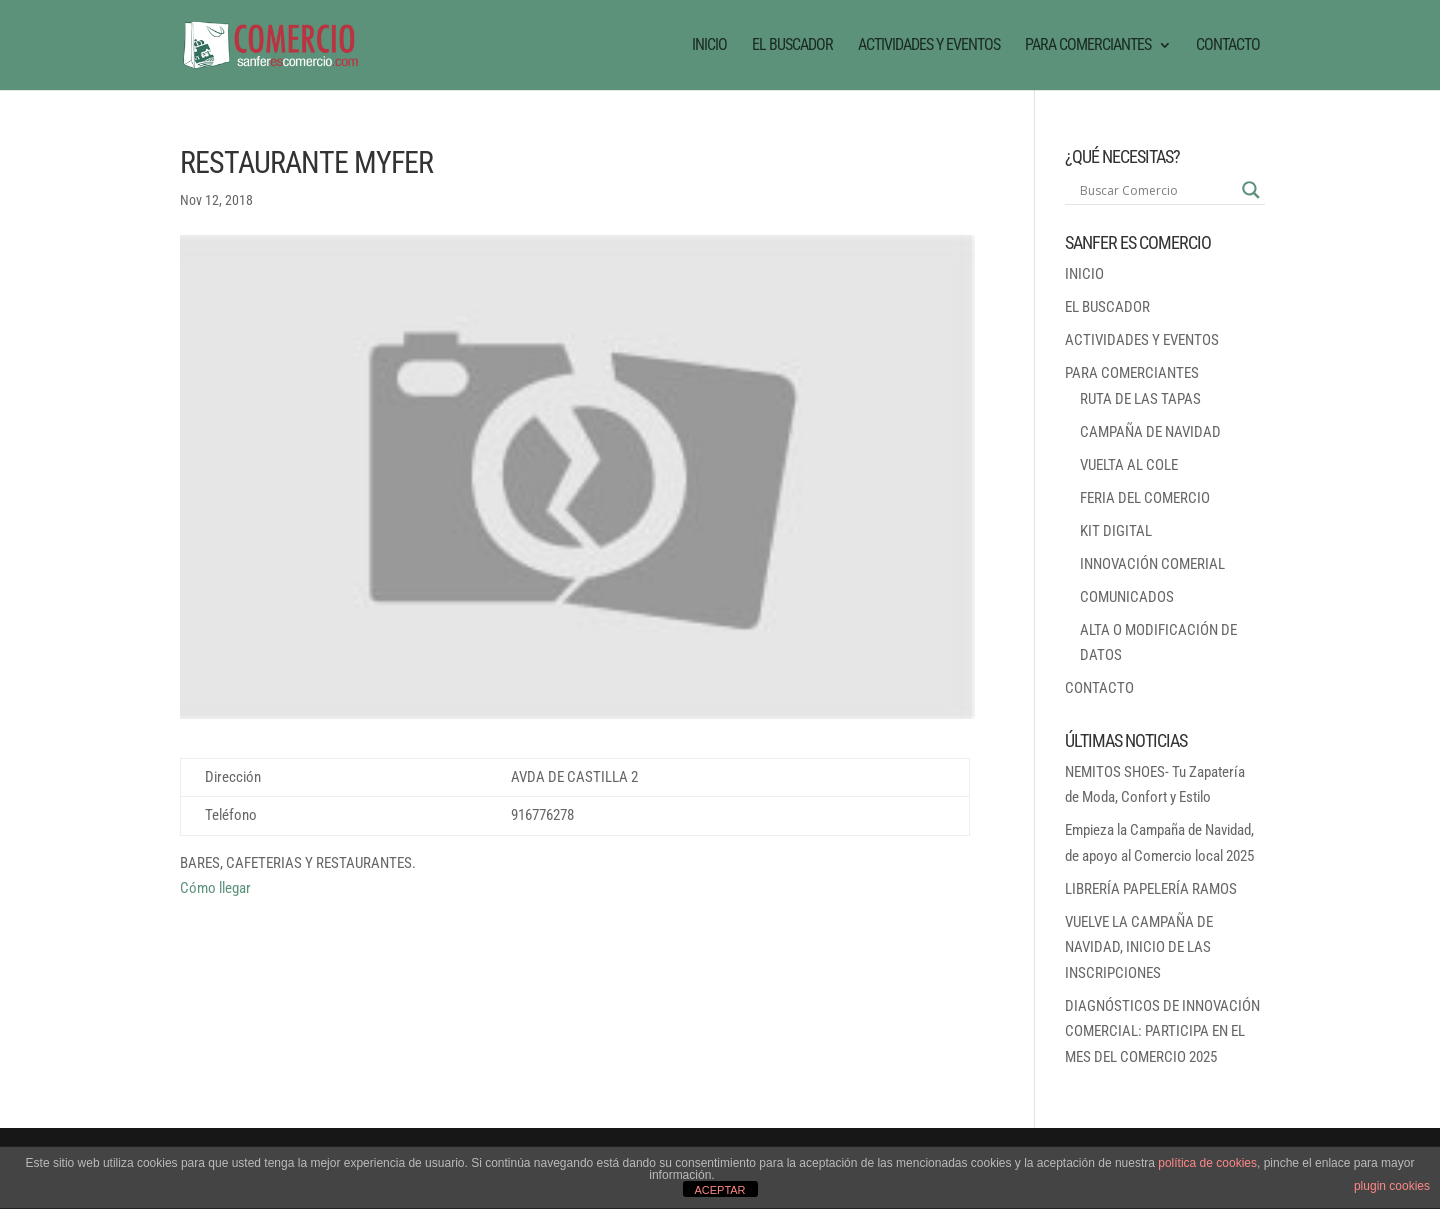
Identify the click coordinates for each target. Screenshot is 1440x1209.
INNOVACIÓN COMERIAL (1152, 564)
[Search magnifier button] (1251, 190)
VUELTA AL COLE (1129, 465)
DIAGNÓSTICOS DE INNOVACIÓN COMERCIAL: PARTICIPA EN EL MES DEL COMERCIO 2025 (1162, 1031)
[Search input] (1156, 190)
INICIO (709, 46)
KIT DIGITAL (1116, 531)
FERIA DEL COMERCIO (1145, 498)
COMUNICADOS (1127, 597)
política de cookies (1207, 1163)
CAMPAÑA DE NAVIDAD (1150, 432)
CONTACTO (1228, 46)
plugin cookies (1392, 1186)
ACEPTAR (719, 1190)
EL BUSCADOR (792, 46)
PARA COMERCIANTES (1088, 46)
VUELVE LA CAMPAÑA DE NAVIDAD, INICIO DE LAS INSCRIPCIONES (1139, 947)
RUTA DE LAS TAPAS (1140, 399)
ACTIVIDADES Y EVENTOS (929, 46)
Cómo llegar (215, 888)
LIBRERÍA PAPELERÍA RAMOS (1151, 889)
